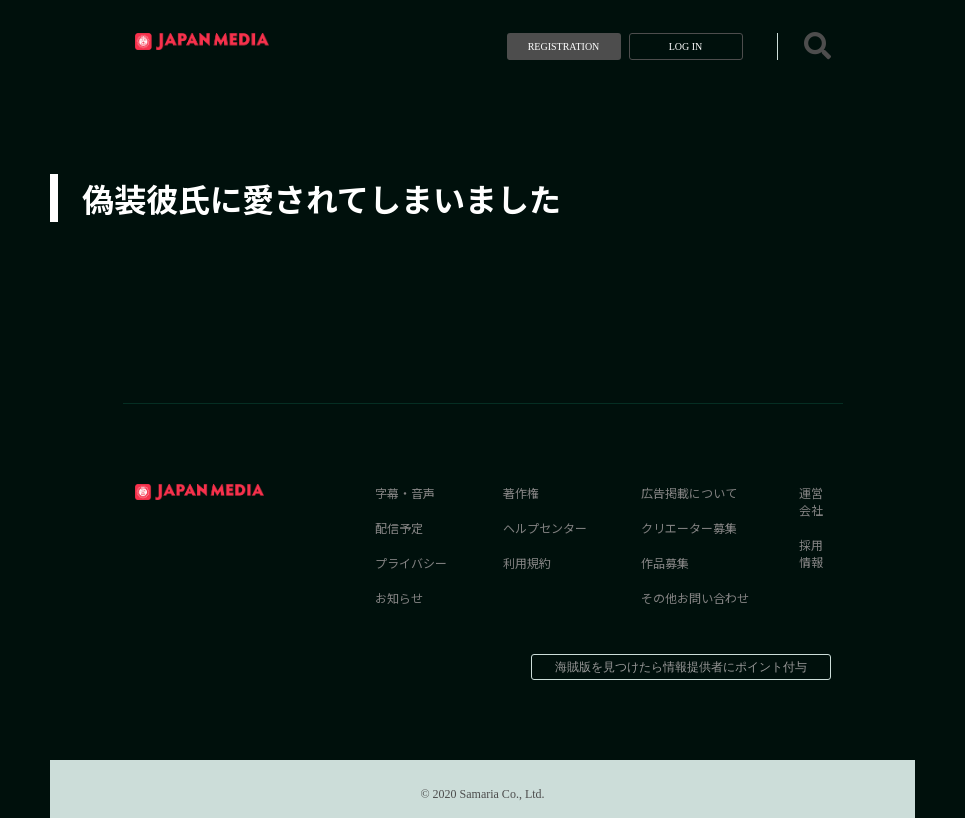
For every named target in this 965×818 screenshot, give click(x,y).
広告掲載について (689, 492)
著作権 (521, 492)
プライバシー (411, 562)
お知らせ (399, 597)
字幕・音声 (405, 492)
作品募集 (665, 562)
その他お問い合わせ (695, 597)
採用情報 (811, 553)
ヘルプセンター (545, 527)
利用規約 (527, 562)
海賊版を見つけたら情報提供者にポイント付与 (681, 667)
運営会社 (811, 501)
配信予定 (399, 527)
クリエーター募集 (689, 527)
